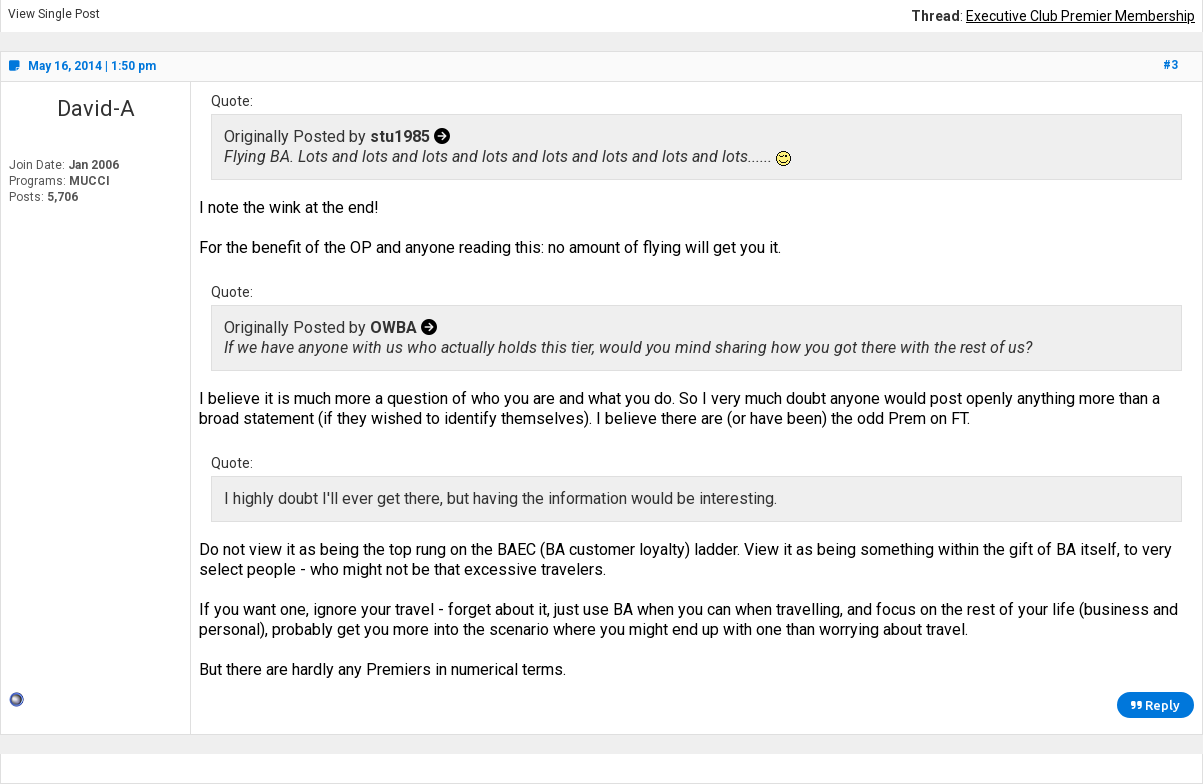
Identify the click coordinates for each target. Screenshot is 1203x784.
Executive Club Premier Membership (1080, 16)
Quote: (232, 101)
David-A (96, 108)
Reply (1155, 705)
